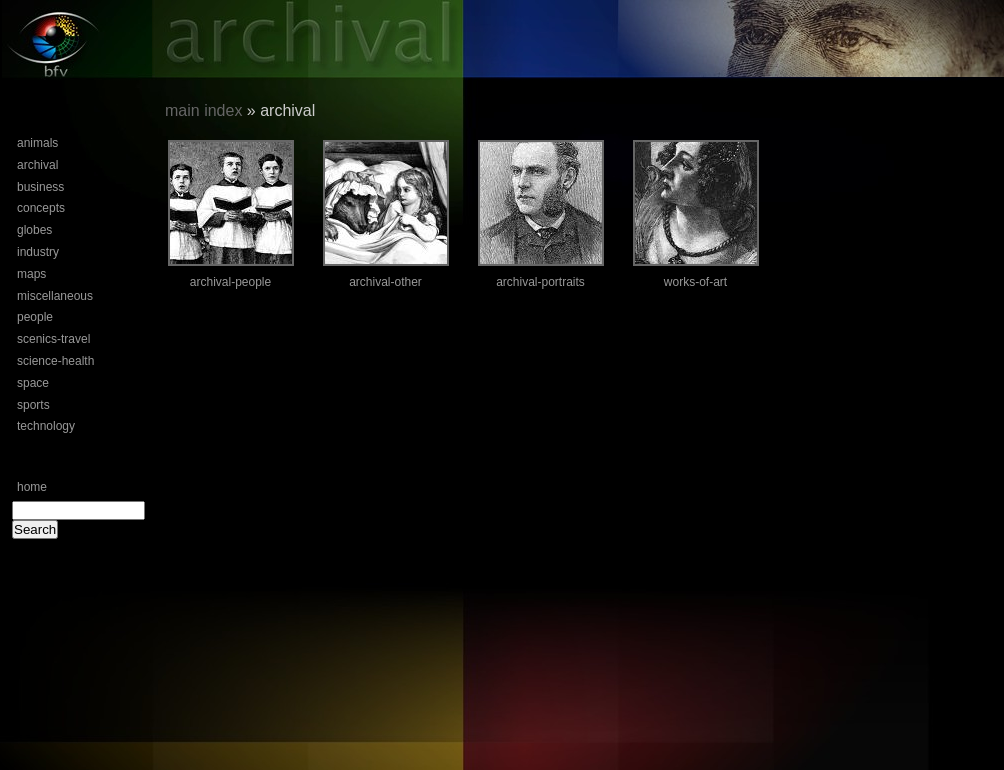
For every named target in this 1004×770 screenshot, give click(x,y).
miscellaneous (55, 296)
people (35, 317)
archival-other (385, 282)
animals (37, 143)
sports (33, 405)
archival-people (230, 282)
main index (203, 110)
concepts (41, 208)
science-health (55, 361)
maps (31, 274)
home (32, 487)
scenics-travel (53, 339)
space (33, 383)
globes (34, 230)
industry (38, 252)
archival (37, 165)
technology (46, 426)
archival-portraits (540, 282)
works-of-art (695, 282)
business (40, 187)
